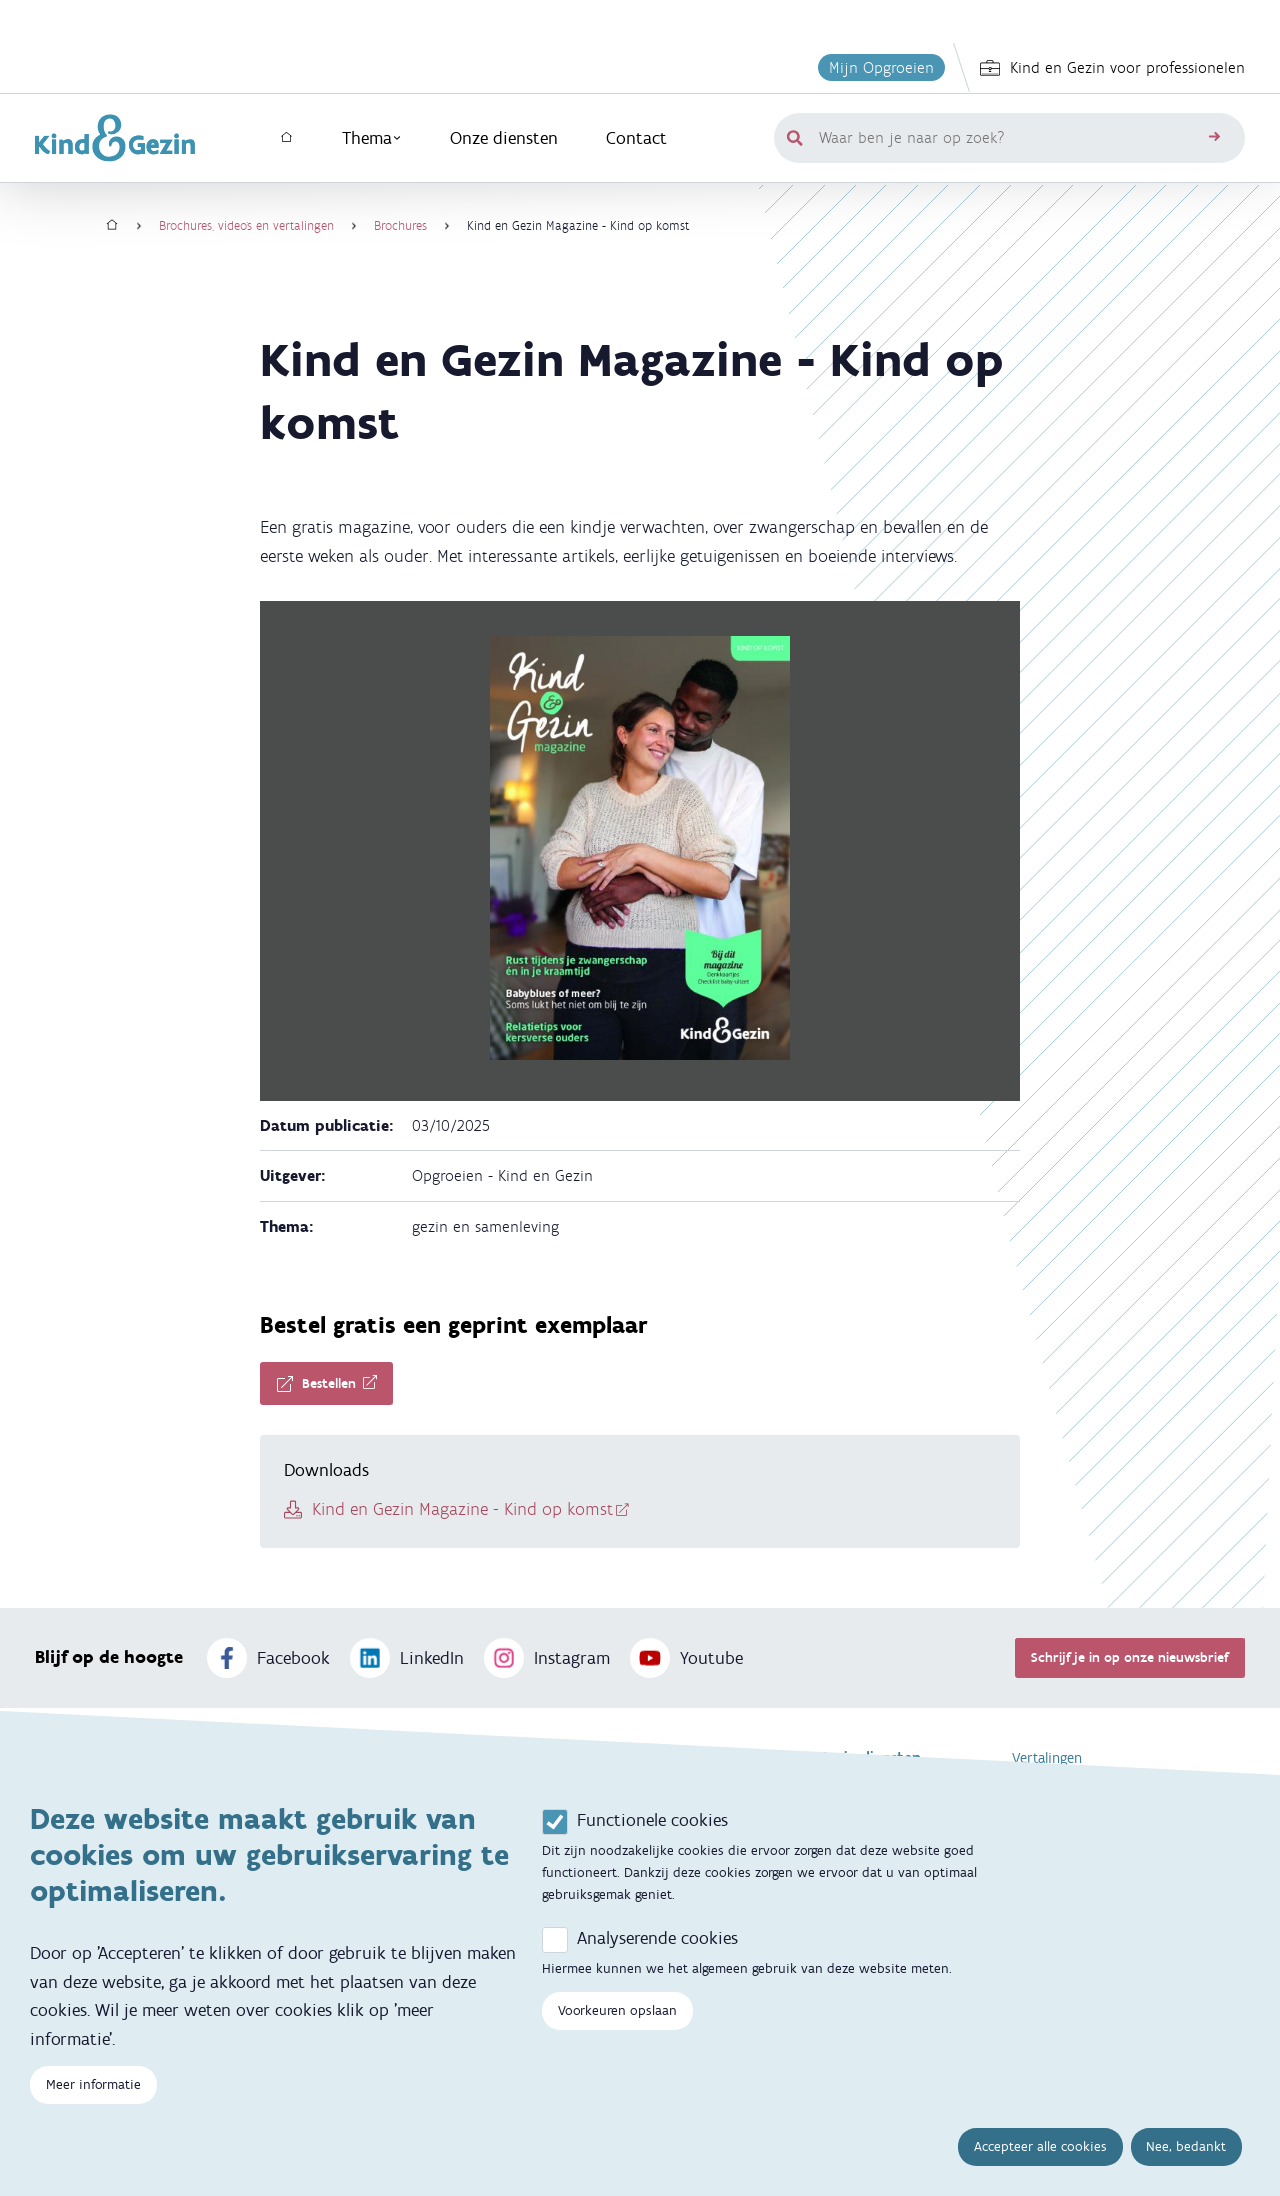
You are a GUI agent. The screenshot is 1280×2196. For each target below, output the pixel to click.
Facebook (268, 1658)
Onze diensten (504, 138)
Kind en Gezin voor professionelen (1112, 68)
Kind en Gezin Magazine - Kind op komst (462, 1509)
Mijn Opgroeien (881, 67)
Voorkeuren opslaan (617, 2026)
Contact (636, 138)
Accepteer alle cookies (1040, 2162)
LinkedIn (407, 1658)
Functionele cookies (652, 1836)
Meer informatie (93, 2101)
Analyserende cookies (657, 1954)
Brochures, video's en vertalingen (246, 225)
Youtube (686, 1658)
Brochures (400, 225)
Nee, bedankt (1186, 2162)
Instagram (547, 1658)
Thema (372, 138)
